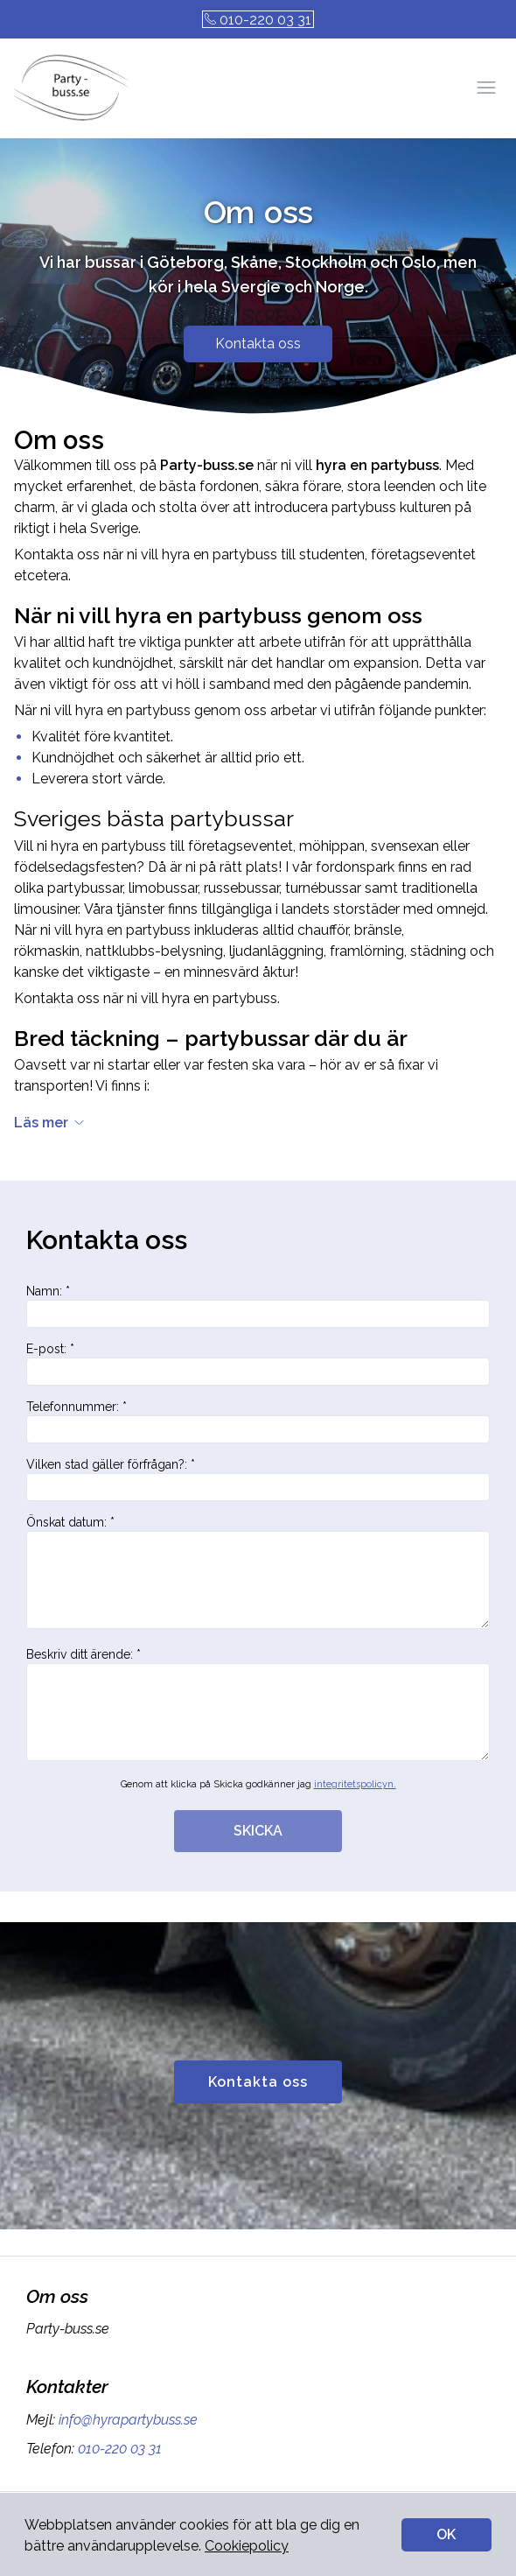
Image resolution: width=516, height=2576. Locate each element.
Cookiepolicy (247, 2545)
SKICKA (258, 1830)
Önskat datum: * (258, 1572)
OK (446, 2534)
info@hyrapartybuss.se (126, 2419)
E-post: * (258, 1364)
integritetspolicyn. (355, 1784)
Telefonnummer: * (258, 1421)
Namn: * (258, 1306)
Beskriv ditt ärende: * (258, 1704)
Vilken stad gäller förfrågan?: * (258, 1479)
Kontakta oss (258, 343)
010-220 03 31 (258, 19)
